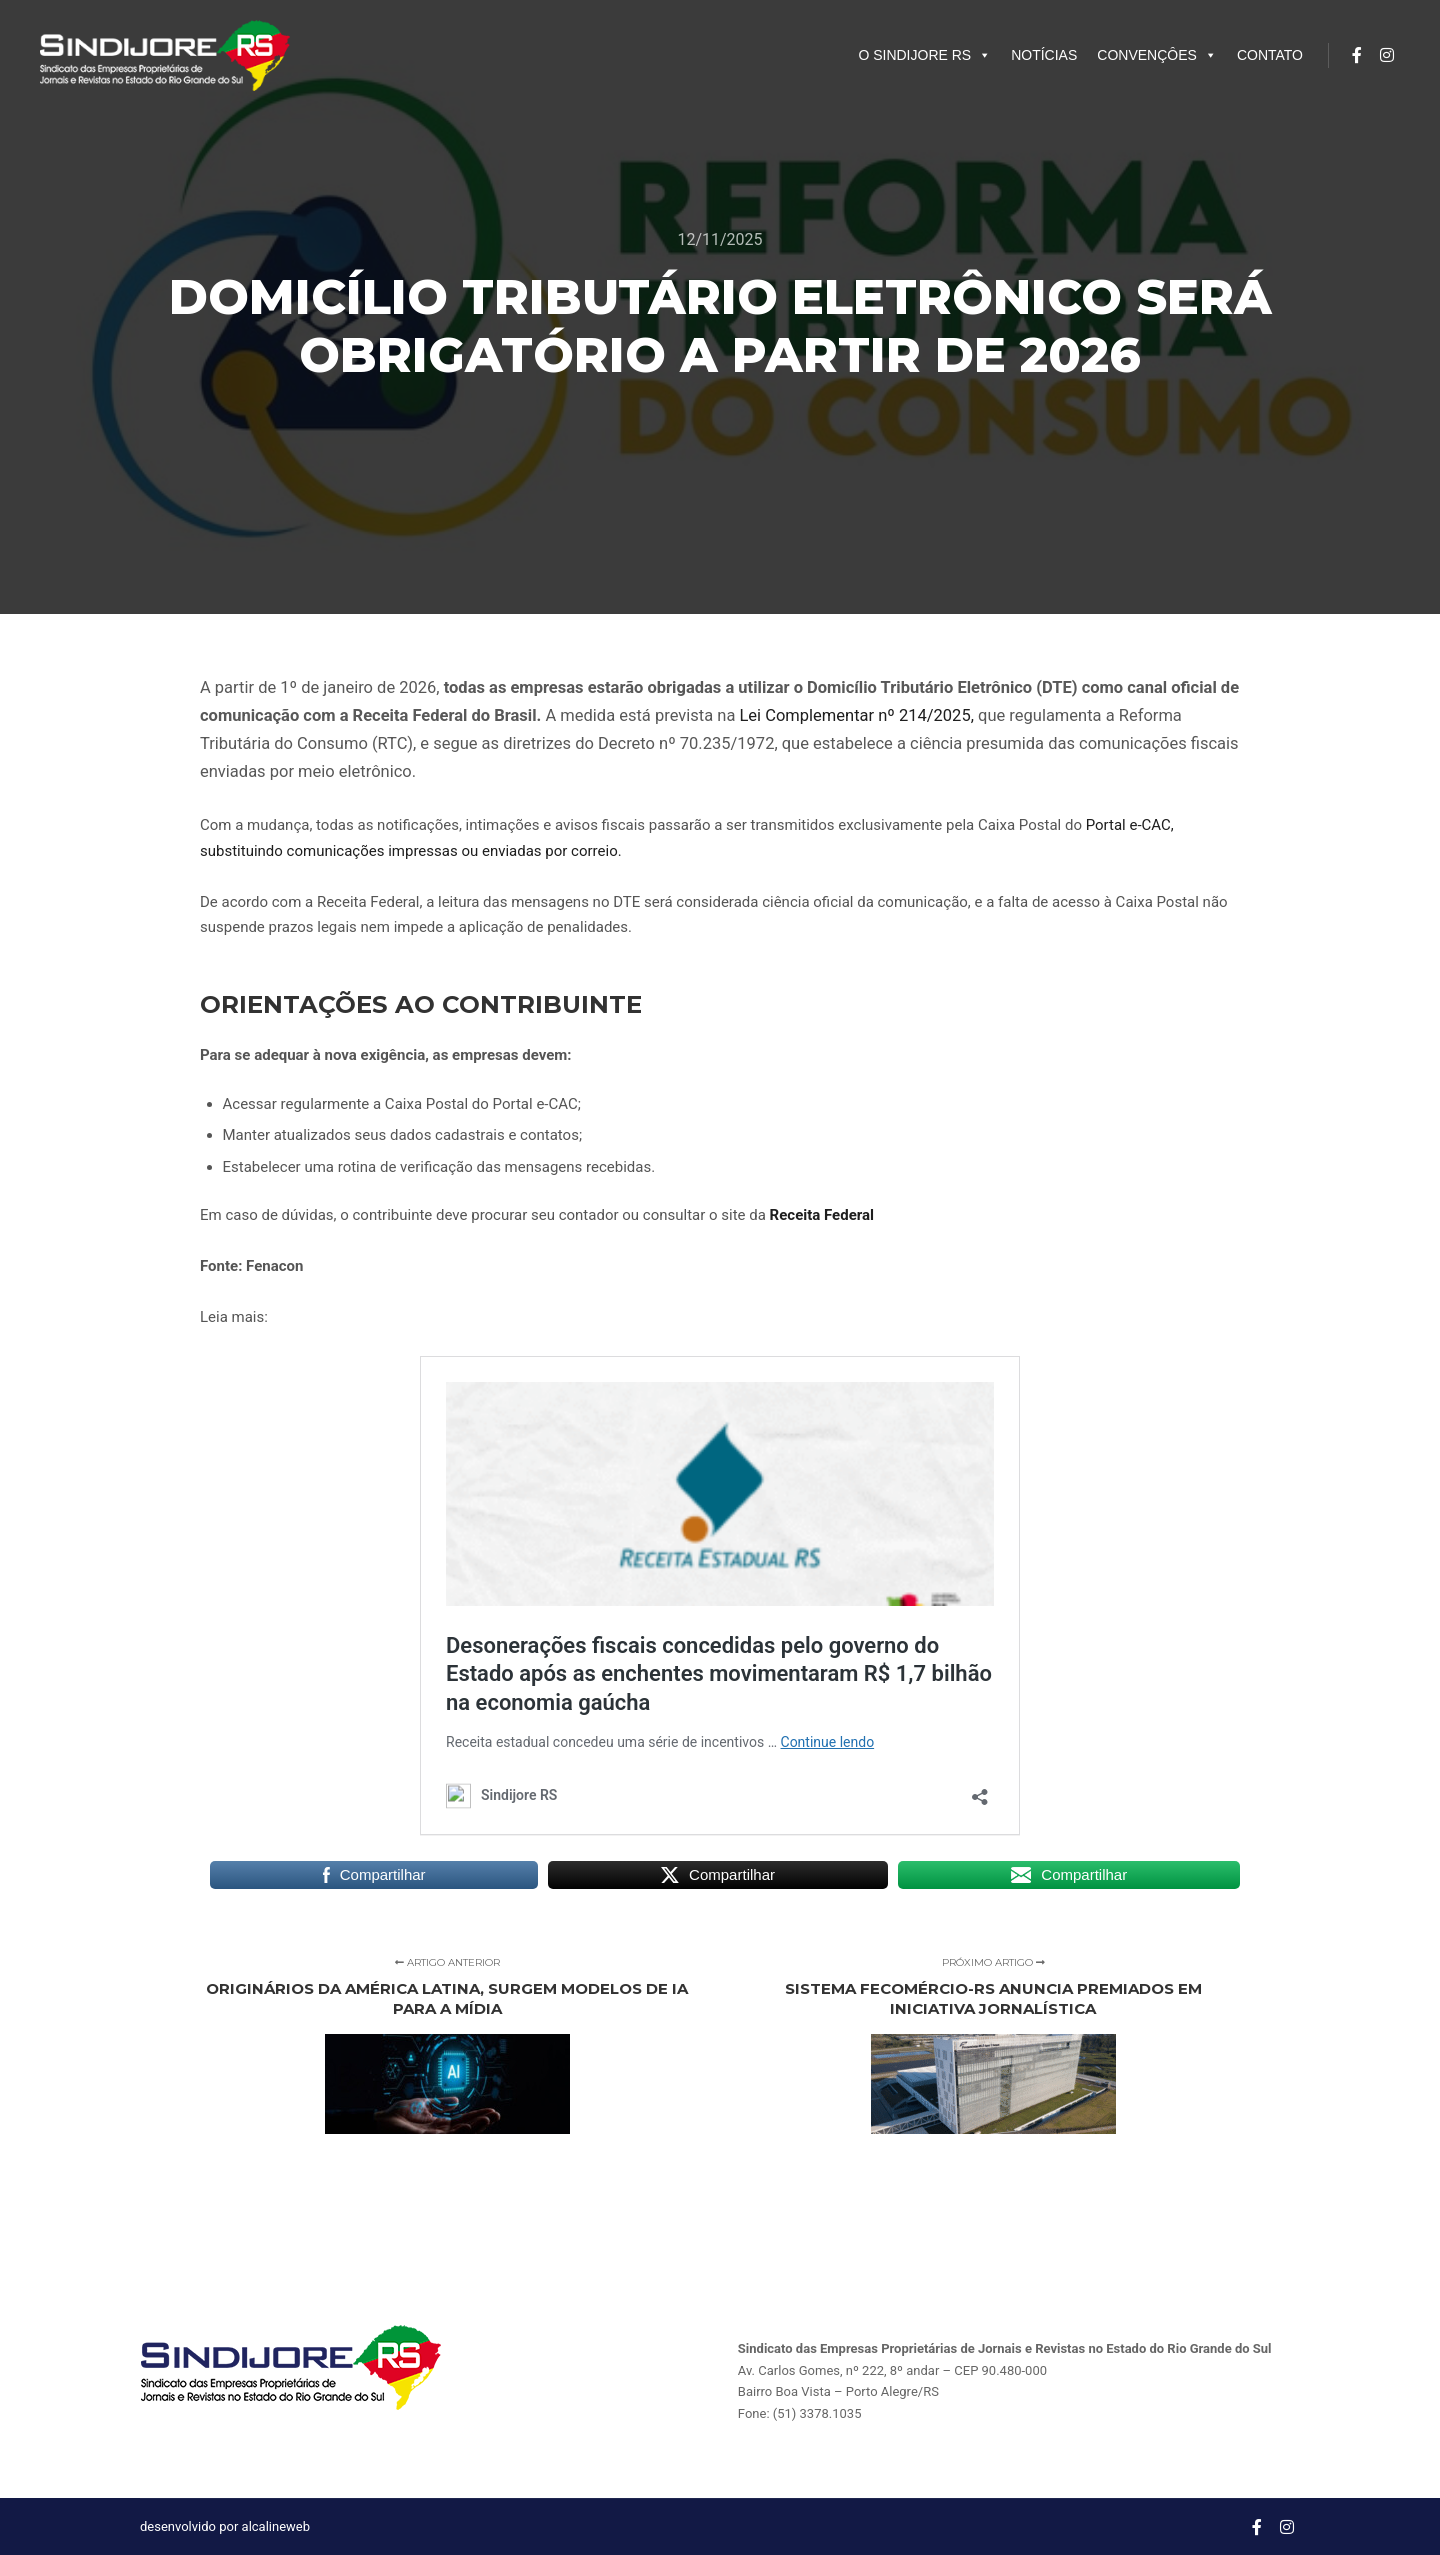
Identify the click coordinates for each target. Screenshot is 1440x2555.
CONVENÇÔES (1157, 55)
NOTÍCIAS (1044, 55)
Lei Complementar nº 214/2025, (856, 715)
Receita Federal (822, 1215)
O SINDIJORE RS (924, 55)
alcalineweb (276, 2526)
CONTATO (1270, 55)
